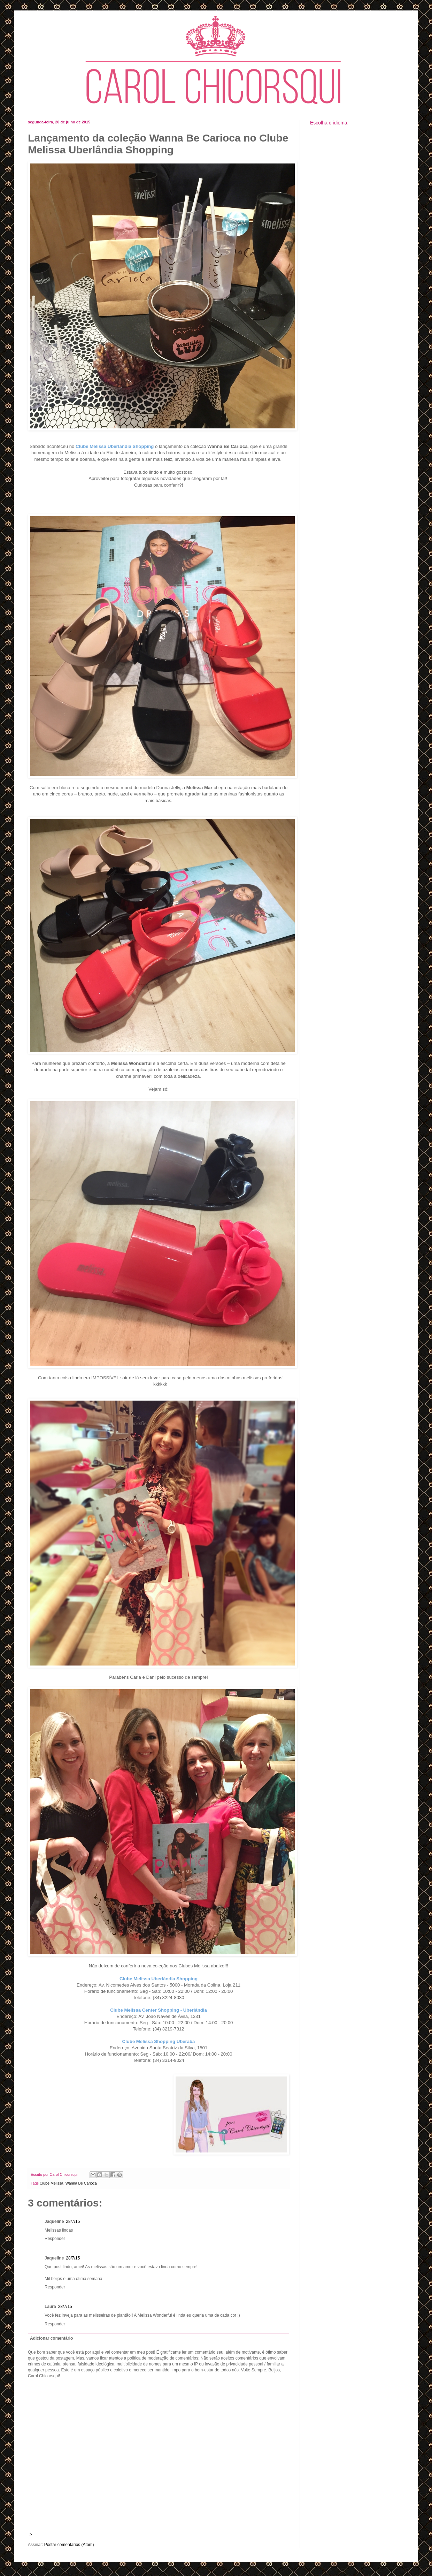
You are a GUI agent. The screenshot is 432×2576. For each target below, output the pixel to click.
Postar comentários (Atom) (69, 2544)
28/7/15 (73, 2221)
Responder (55, 2238)
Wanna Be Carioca (81, 2183)
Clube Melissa (51, 2183)
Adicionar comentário (51, 2338)
